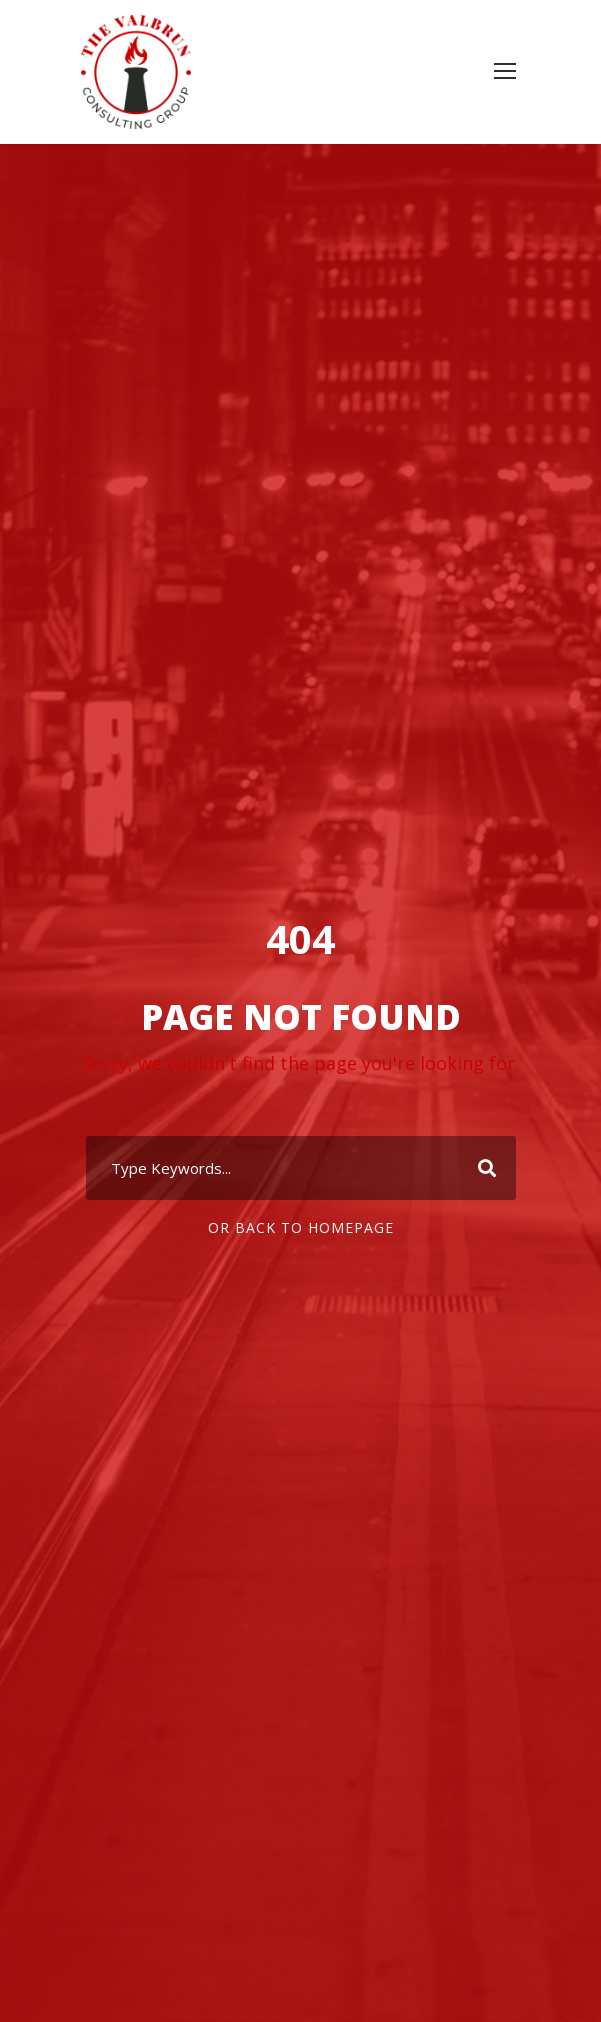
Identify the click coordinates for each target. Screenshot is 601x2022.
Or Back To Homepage (301, 1227)
